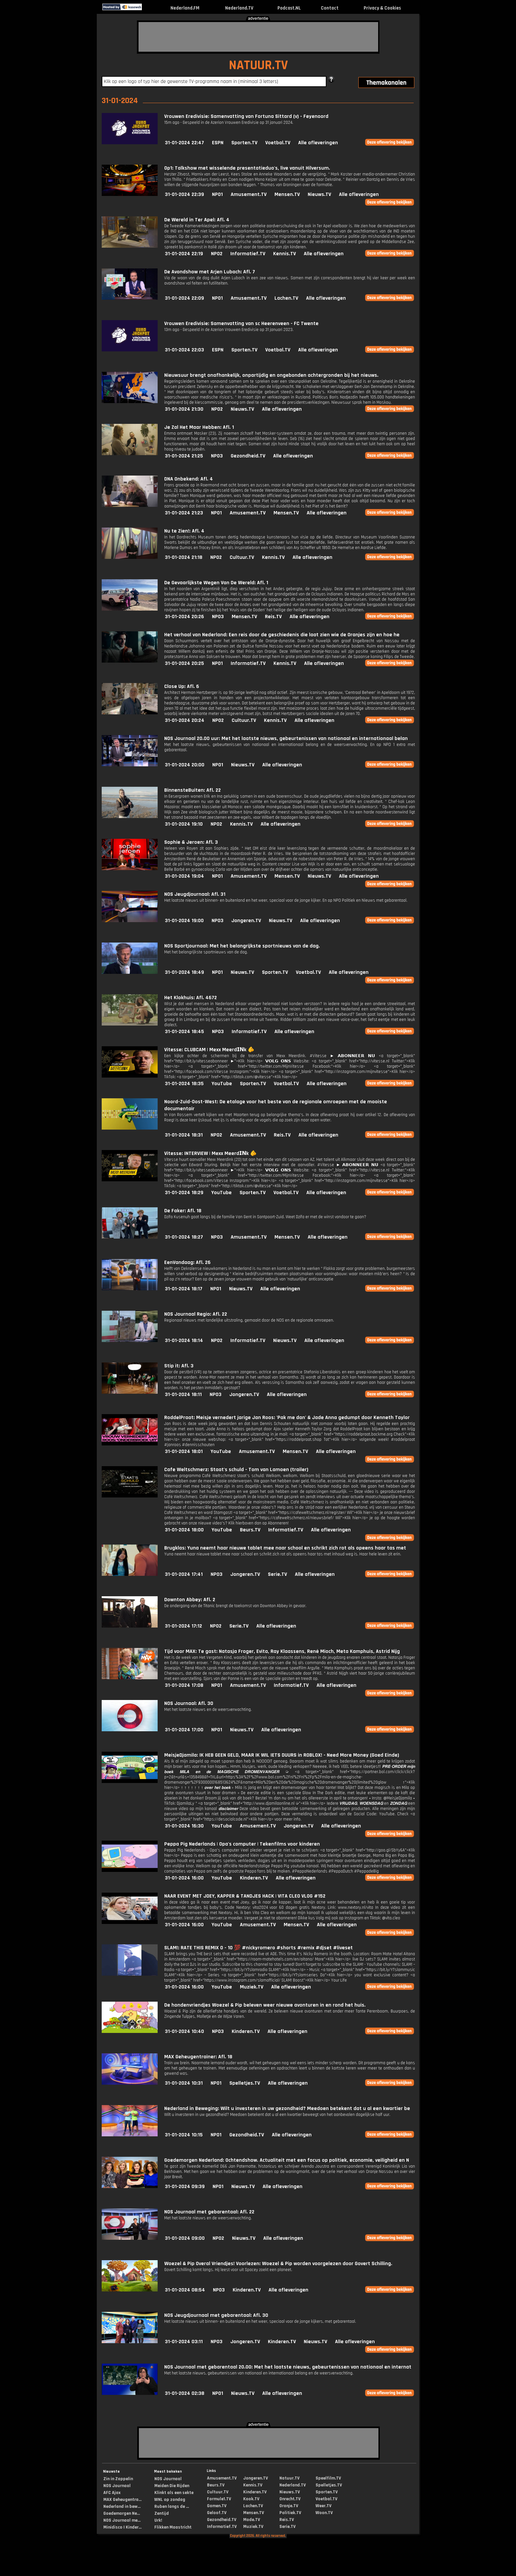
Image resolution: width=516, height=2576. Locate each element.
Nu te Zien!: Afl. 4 (184, 531)
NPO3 (217, 455)
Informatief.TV (247, 253)
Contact (330, 8)
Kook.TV (251, 2499)
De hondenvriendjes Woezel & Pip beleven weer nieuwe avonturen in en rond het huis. (265, 2005)
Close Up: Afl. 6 (181, 686)
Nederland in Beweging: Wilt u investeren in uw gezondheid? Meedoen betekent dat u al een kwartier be (287, 2108)
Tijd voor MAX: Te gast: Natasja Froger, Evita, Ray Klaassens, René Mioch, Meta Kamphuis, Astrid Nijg (282, 1651)
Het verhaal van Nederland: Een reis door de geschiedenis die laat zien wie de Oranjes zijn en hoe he (282, 634)
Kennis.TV (284, 253)
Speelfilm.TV (328, 2478)
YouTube (222, 1083)
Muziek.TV (251, 1987)
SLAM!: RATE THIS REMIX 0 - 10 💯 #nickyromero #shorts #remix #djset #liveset (258, 1947)
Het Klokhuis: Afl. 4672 (190, 997)
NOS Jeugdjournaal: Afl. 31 (194, 894)
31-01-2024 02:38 (184, 2393)
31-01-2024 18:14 (184, 1340)
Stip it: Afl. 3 (179, 1365)
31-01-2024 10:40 (184, 2031)
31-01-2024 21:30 (184, 409)
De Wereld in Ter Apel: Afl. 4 (196, 219)
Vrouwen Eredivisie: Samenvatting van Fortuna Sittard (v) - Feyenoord (246, 116)
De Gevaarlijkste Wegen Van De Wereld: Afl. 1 (216, 582)
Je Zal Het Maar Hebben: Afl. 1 (199, 427)
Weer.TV (323, 2506)
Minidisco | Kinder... (122, 2527)
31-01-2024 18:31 (184, 1135)
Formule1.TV (219, 2499)
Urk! (158, 2520)
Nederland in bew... (122, 2506)
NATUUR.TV (258, 65)
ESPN (217, 142)
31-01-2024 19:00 (184, 920)
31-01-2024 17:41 (184, 1574)
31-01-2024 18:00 (184, 1529)
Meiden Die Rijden (171, 2486)
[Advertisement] (258, 37)
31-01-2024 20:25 (184, 663)
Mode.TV (251, 2520)
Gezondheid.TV (248, 455)
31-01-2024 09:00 (185, 2238)
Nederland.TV (239, 8)
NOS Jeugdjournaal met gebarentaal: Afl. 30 (216, 2315)
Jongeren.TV (246, 920)
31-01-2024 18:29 (184, 1192)
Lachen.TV (286, 298)
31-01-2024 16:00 (184, 1878)
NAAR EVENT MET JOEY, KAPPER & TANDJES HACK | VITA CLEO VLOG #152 (244, 1896)
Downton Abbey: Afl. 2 (189, 1599)
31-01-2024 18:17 (183, 1288)
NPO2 (216, 253)
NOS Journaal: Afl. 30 (188, 1703)
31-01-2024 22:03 (184, 349)
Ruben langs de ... (171, 2506)
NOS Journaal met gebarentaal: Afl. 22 (209, 2211)
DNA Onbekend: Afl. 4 (188, 479)
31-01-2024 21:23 (184, 512)
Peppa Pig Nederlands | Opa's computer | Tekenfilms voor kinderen (242, 1844)
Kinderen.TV (254, 1878)
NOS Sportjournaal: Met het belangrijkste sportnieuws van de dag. (242, 946)
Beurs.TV (250, 1529)
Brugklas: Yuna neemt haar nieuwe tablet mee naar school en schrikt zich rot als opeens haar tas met (285, 1548)
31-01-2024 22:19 (184, 253)
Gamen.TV (216, 2506)
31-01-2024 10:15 (184, 2134)
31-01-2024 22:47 (184, 142)
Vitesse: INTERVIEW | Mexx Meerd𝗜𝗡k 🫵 (210, 1153)
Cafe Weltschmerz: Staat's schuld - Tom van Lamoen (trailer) (236, 1469)
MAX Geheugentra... (122, 2500)
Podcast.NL (289, 8)
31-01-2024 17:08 (184, 1685)
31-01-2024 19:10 (184, 824)
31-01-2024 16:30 (184, 1825)
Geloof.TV (216, 2513)
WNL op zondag (169, 2500)
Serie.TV (277, 1574)
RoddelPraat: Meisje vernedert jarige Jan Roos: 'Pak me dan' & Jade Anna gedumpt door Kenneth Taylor (287, 1417)
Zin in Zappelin (118, 2479)
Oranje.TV (288, 2506)
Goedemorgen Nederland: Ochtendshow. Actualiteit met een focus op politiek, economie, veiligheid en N (286, 2160)
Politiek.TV (290, 2513)
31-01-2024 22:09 (184, 298)
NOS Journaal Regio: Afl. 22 (195, 1314)
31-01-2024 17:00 (184, 1729)
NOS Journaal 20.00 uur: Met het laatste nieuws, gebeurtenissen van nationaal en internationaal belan (286, 738)
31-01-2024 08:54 (185, 2290)
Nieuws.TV (319, 194)
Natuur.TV (289, 2478)
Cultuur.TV (242, 557)
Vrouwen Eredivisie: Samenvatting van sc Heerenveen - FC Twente (241, 323)
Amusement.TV (249, 194)
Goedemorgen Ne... (121, 2513)
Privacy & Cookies (382, 8)
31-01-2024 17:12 (183, 1626)
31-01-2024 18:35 (184, 1083)
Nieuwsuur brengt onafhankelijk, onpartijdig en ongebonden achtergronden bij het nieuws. (271, 375)
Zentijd (161, 2513)
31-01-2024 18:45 (184, 1031)
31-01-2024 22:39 (184, 194)
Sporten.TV (244, 142)
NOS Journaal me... (122, 2520)
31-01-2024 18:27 (184, 1237)
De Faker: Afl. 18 (182, 1210)
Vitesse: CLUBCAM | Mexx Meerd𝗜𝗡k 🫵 (209, 1049)
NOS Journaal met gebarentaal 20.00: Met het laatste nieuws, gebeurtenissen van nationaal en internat (287, 2367)
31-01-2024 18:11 (183, 1394)
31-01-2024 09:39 (185, 2186)
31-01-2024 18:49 (184, 972)
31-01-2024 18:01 (184, 1451)
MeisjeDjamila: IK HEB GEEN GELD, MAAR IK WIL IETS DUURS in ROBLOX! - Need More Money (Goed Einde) (281, 1755)
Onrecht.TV (289, 2499)
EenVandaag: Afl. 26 (187, 1262)
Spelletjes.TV (244, 2083)
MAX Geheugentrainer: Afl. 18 (198, 2056)
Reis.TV (273, 616)
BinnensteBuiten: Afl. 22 (192, 790)
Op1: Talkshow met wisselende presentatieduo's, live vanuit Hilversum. (247, 168)
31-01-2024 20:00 (184, 764)
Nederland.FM (184, 8)
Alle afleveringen (318, 142)
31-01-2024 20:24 (184, 720)
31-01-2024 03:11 (184, 2341)
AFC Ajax (111, 2493)
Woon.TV (324, 2513)
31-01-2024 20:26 (184, 616)
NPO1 (217, 194)
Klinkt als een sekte (174, 2493)
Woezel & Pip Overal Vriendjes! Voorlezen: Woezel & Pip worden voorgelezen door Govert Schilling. (278, 2263)
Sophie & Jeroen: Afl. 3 (191, 842)
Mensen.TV (287, 194)
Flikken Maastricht (173, 2527)
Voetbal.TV (277, 142)
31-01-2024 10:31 (184, 2083)
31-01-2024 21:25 (184, 455)
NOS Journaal (117, 2486)
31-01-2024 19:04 (184, 876)
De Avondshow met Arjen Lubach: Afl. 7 (209, 271)
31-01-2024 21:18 (183, 557)
